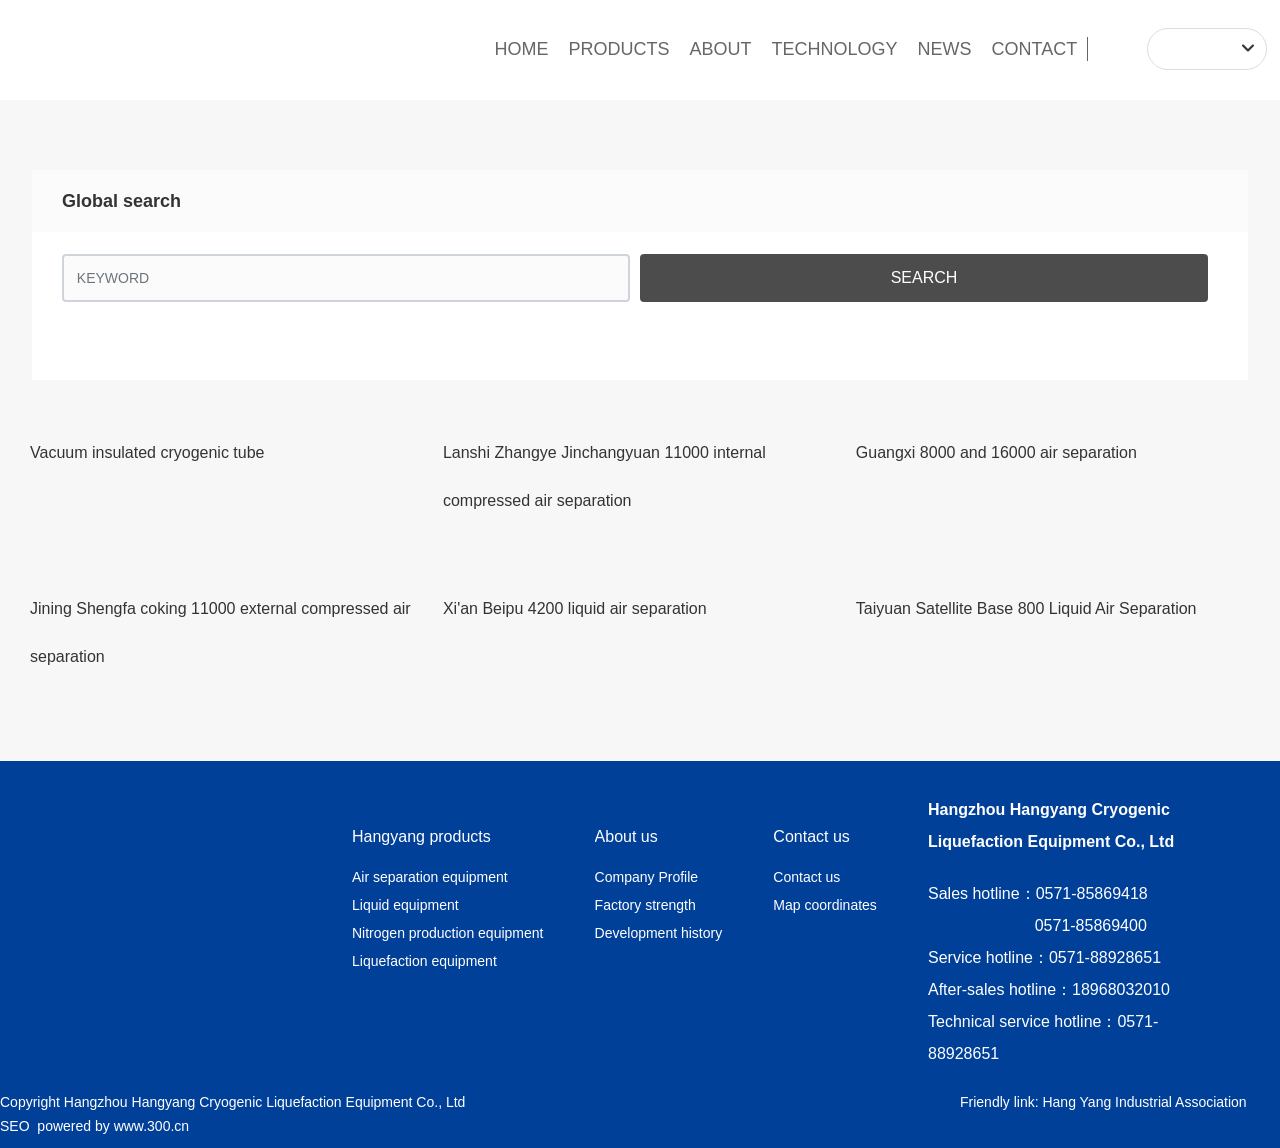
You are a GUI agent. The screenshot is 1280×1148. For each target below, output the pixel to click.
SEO (15, 1126)
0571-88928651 (1105, 957)
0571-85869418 (1092, 893)
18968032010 (1121, 989)
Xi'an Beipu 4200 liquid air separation (575, 608)
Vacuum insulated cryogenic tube (147, 452)
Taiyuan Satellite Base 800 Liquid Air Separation (1026, 608)
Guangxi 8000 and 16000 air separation (996, 452)
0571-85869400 (1091, 925)
